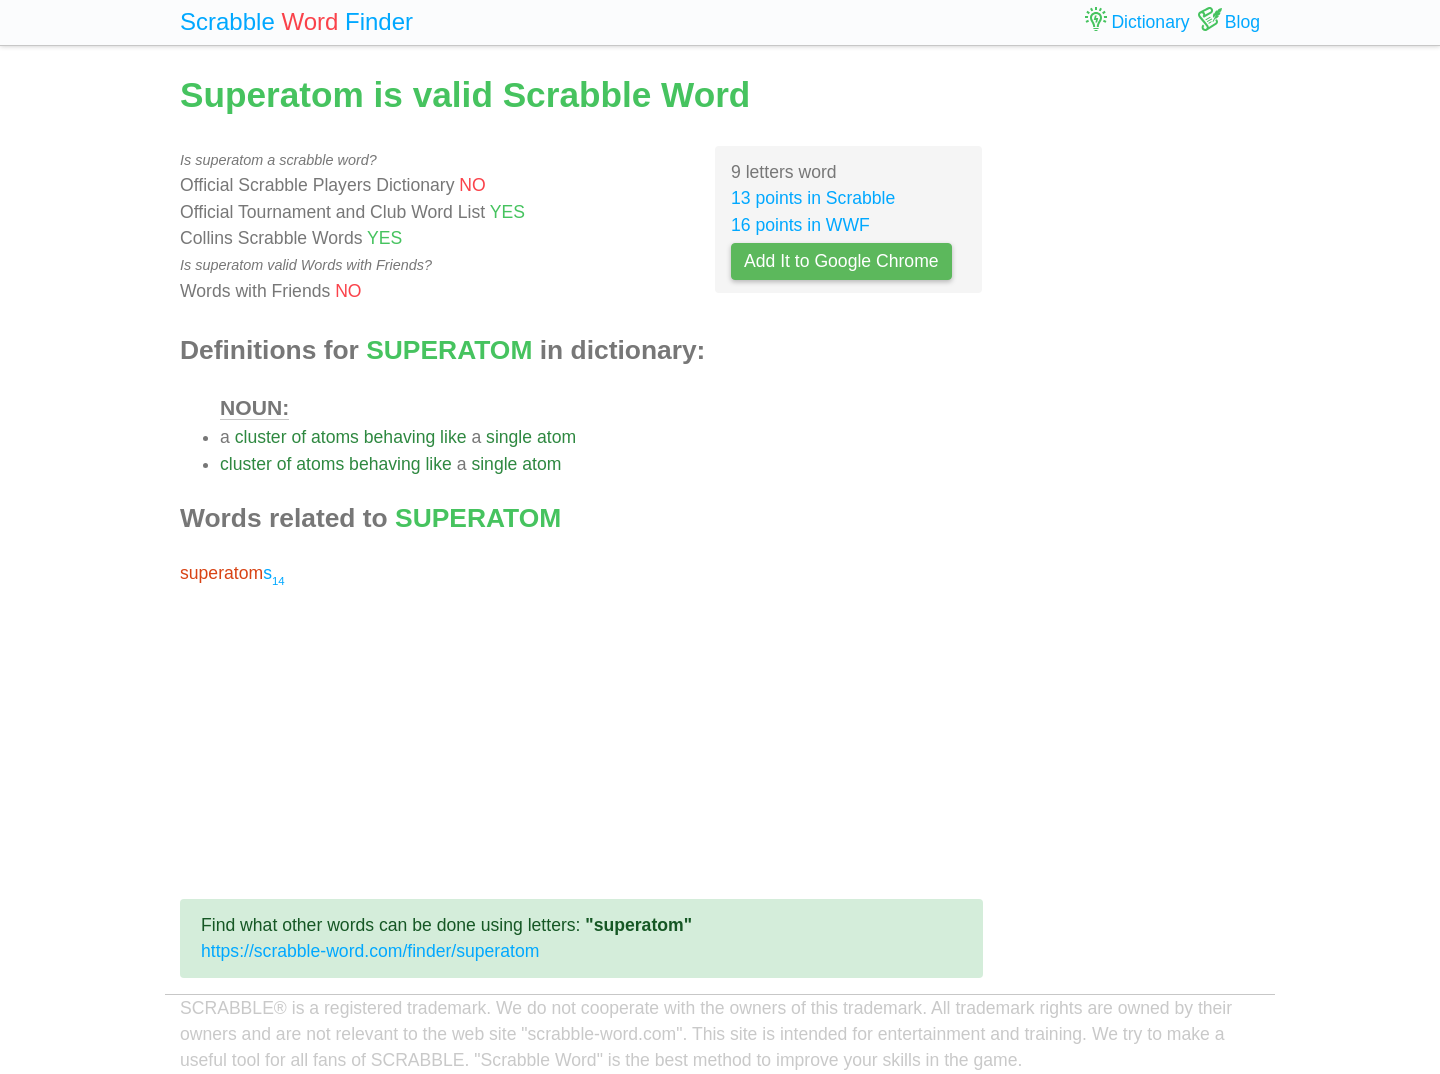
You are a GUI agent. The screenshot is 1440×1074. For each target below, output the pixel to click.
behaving (399, 437)
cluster (261, 437)
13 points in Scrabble (813, 198)
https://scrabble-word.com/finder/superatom (370, 951)
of (298, 437)
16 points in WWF (800, 225)
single (509, 437)
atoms (335, 437)
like (453, 437)
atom (556, 437)
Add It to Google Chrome (841, 261)
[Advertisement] (581, 743)
